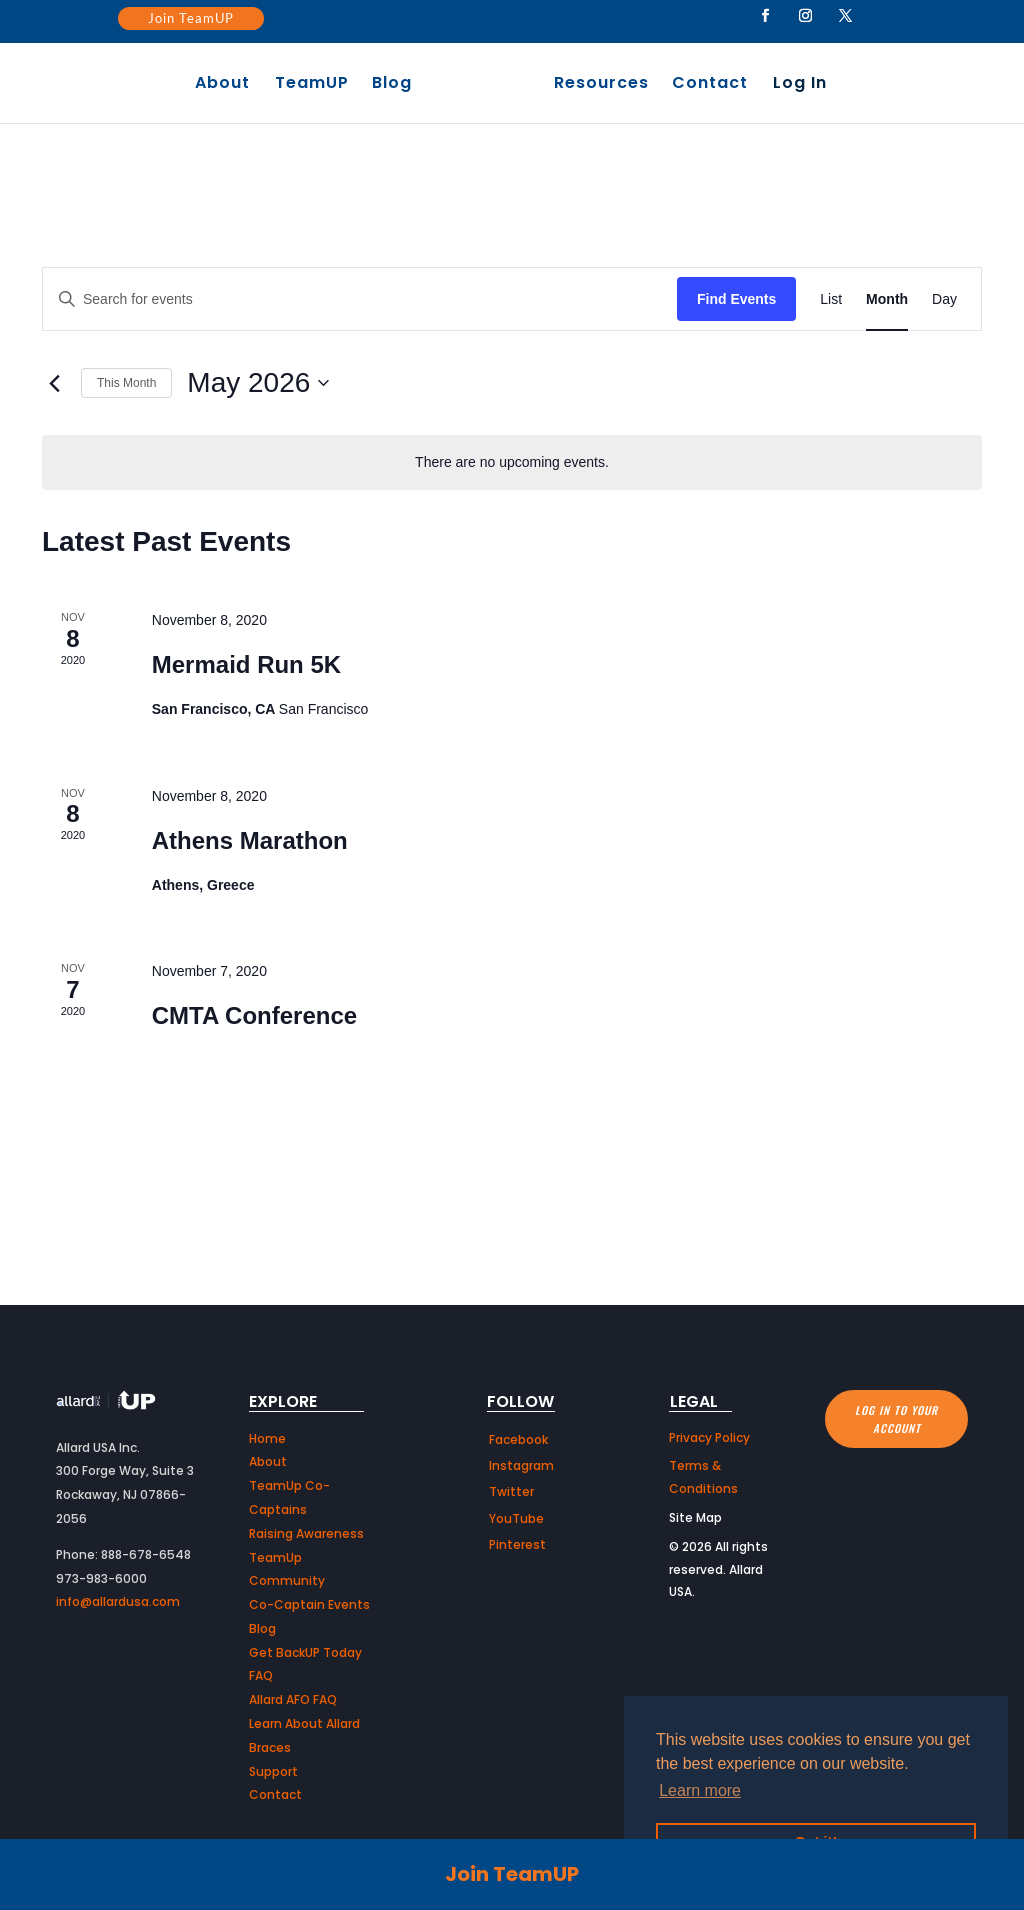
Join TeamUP (191, 18)
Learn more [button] (700, 1790)
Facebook (518, 1439)
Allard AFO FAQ (293, 1699)
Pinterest (517, 1544)
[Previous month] (54, 383)
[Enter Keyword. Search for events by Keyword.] (360, 299)
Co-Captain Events (309, 1604)
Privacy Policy (709, 1437)
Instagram (521, 1465)
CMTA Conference (254, 1015)
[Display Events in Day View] (944, 299)
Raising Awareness (306, 1533)
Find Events (736, 299)
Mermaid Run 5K (246, 664)
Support (273, 1771)
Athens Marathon (250, 840)
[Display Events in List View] (831, 299)
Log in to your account (896, 1419)
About (227, 85)
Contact (705, 85)
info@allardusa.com (118, 1601)
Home (267, 1438)
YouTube (516, 1518)
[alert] (512, 462)
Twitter (511, 1491)
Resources (596, 85)
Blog (397, 85)
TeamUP (317, 85)
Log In (795, 85)
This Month (126, 383)
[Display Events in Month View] (887, 299)
